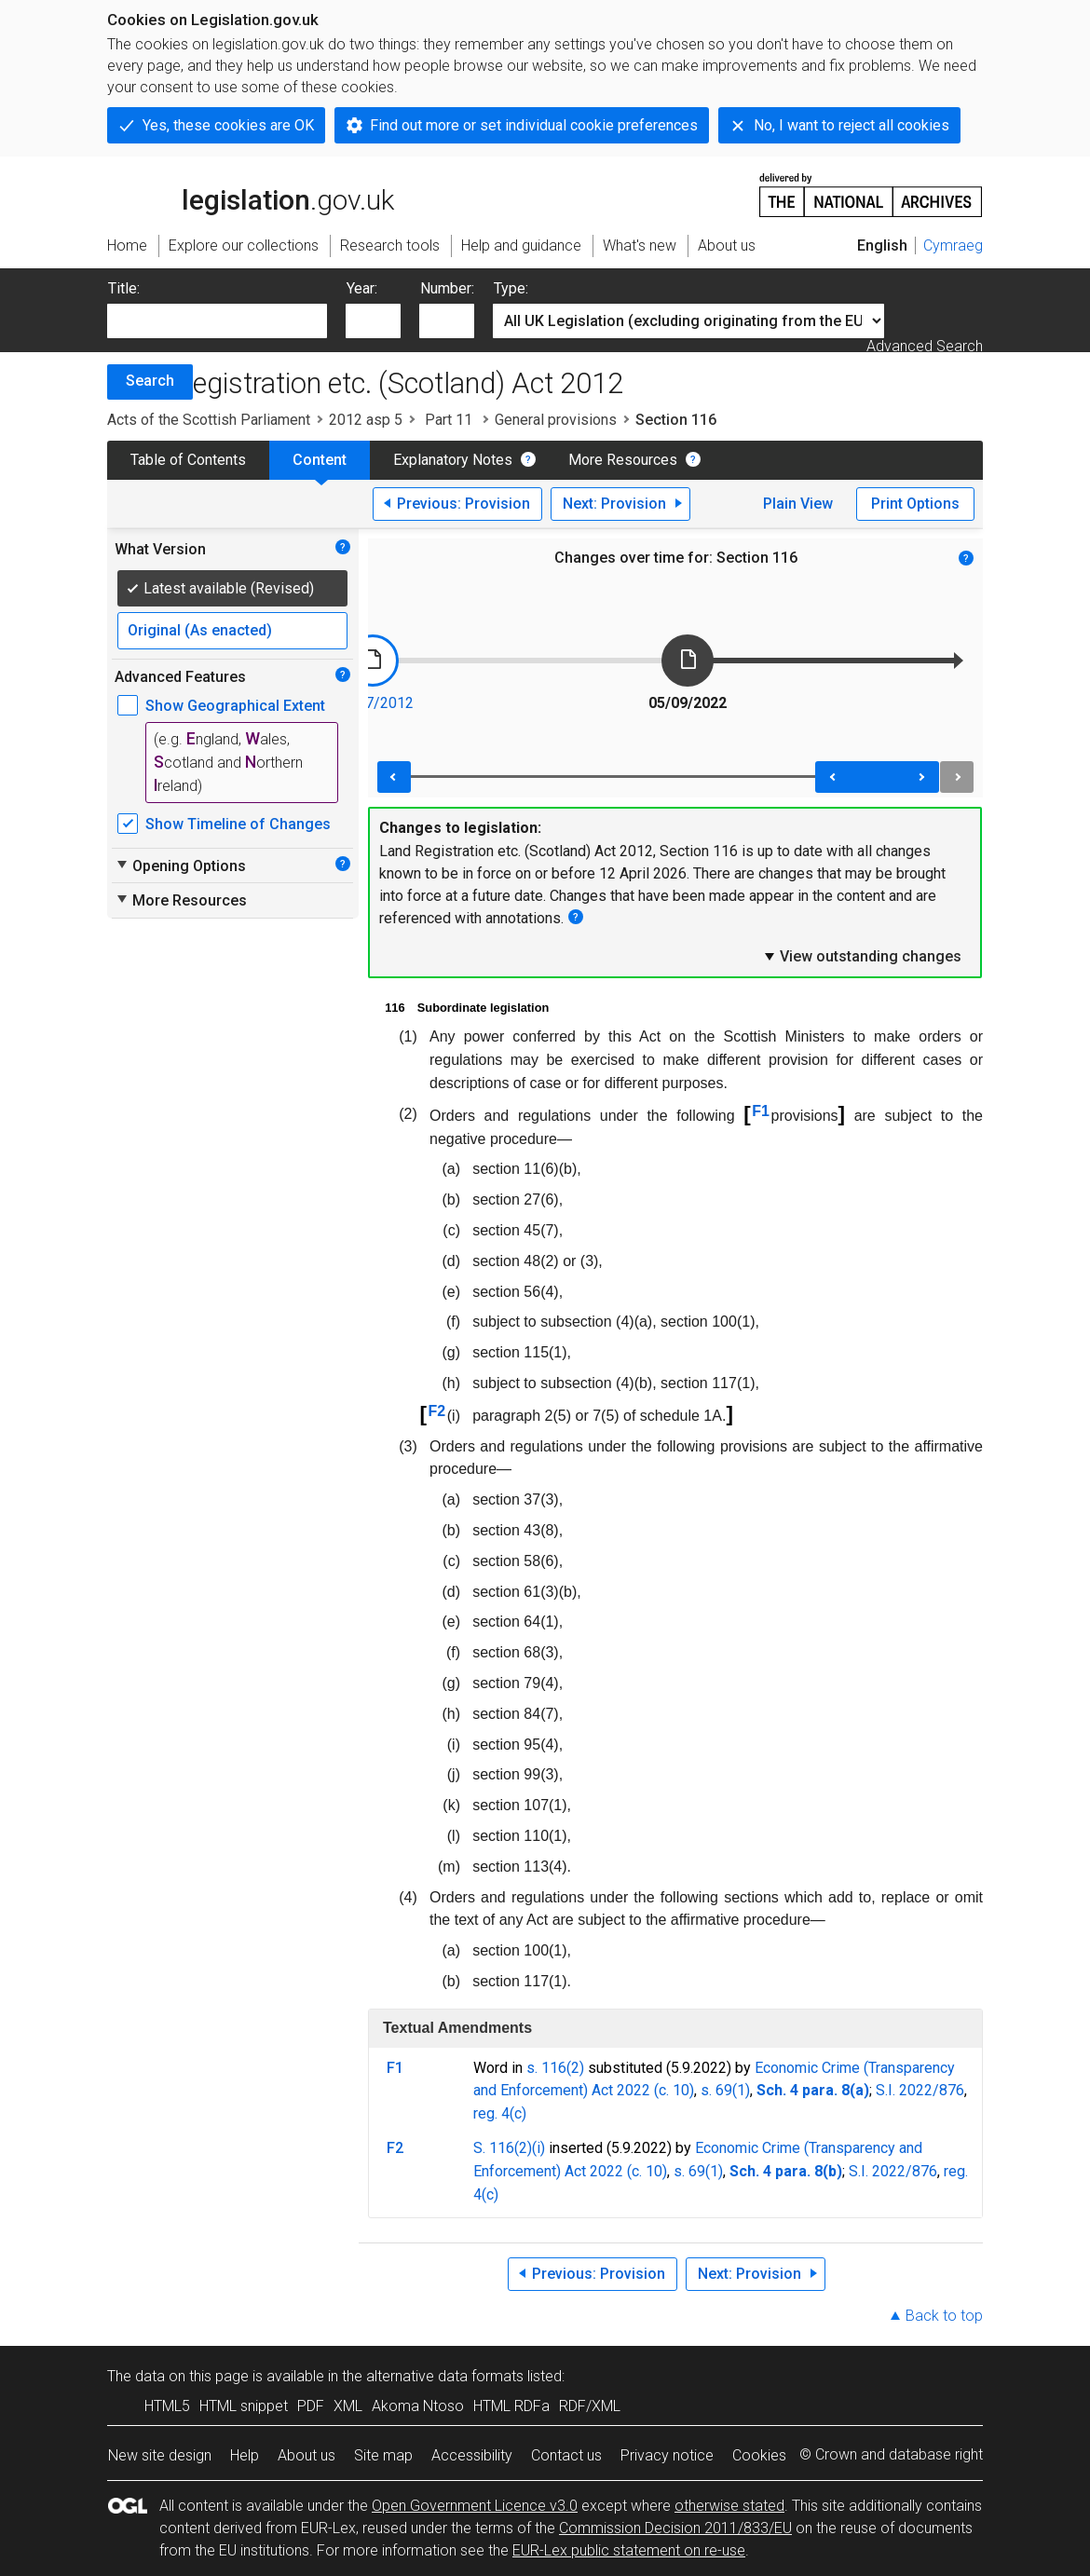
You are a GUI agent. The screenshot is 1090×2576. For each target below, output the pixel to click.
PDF (310, 2406)
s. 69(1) (725, 2090)
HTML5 (167, 2406)
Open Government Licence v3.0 (475, 2506)
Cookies (759, 2455)
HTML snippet (243, 2406)
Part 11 (448, 420)
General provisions (556, 420)
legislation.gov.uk (250, 194)
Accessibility (471, 2455)
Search (150, 380)
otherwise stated (729, 2506)
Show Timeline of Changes (238, 824)
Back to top (944, 2315)
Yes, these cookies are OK (228, 125)
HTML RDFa (511, 2406)
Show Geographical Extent (235, 706)
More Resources (622, 460)
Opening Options (180, 865)
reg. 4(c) (499, 2113)
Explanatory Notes (452, 460)
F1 (761, 1111)
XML (348, 2406)
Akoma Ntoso (418, 2406)
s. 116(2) (555, 2068)
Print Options (915, 503)
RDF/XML (589, 2406)
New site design (159, 2455)
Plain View (798, 503)
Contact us (566, 2455)
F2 (437, 1411)
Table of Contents (188, 460)
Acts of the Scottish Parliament (208, 420)
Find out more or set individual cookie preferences (534, 125)
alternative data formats (445, 2376)
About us (306, 2455)
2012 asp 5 (365, 420)
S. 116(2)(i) (509, 2148)
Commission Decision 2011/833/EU (675, 2528)
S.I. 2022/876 (920, 2090)
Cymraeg (953, 245)
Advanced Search (924, 346)
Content (320, 460)
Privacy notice (667, 2455)
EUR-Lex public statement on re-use (628, 2550)
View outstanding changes (861, 956)
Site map (383, 2455)
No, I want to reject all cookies (851, 125)
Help (244, 2455)
